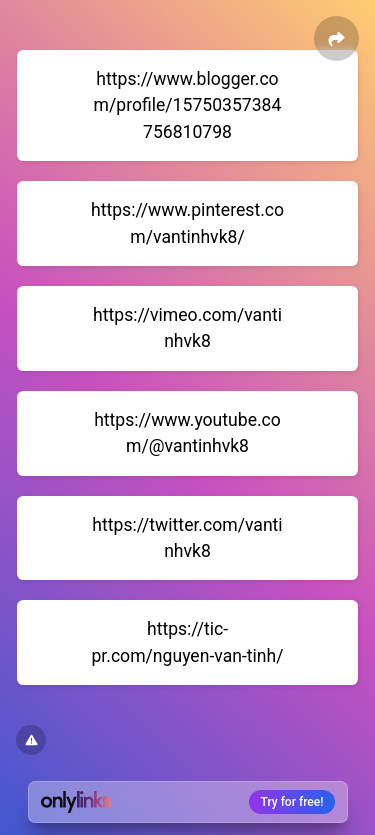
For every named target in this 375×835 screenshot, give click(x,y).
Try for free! (292, 802)
